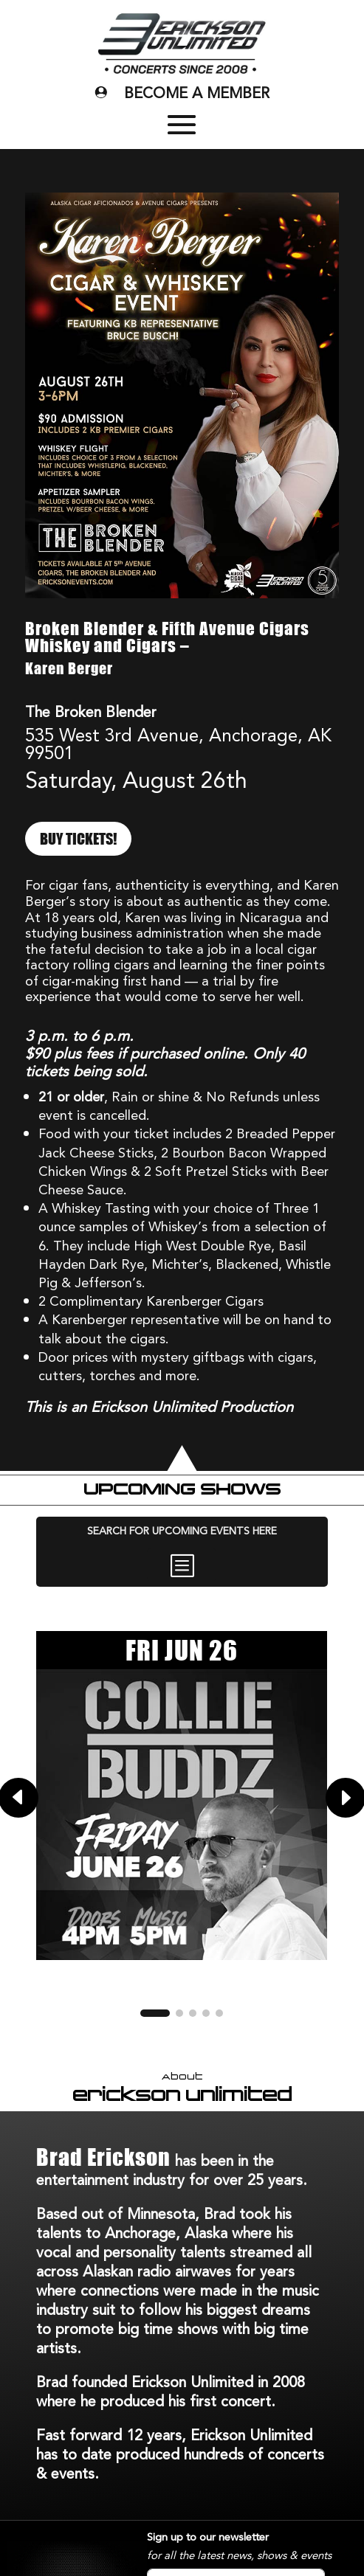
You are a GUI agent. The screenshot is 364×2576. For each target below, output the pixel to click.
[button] (155, 2013)
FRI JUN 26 (182, 1650)
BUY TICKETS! (78, 839)
